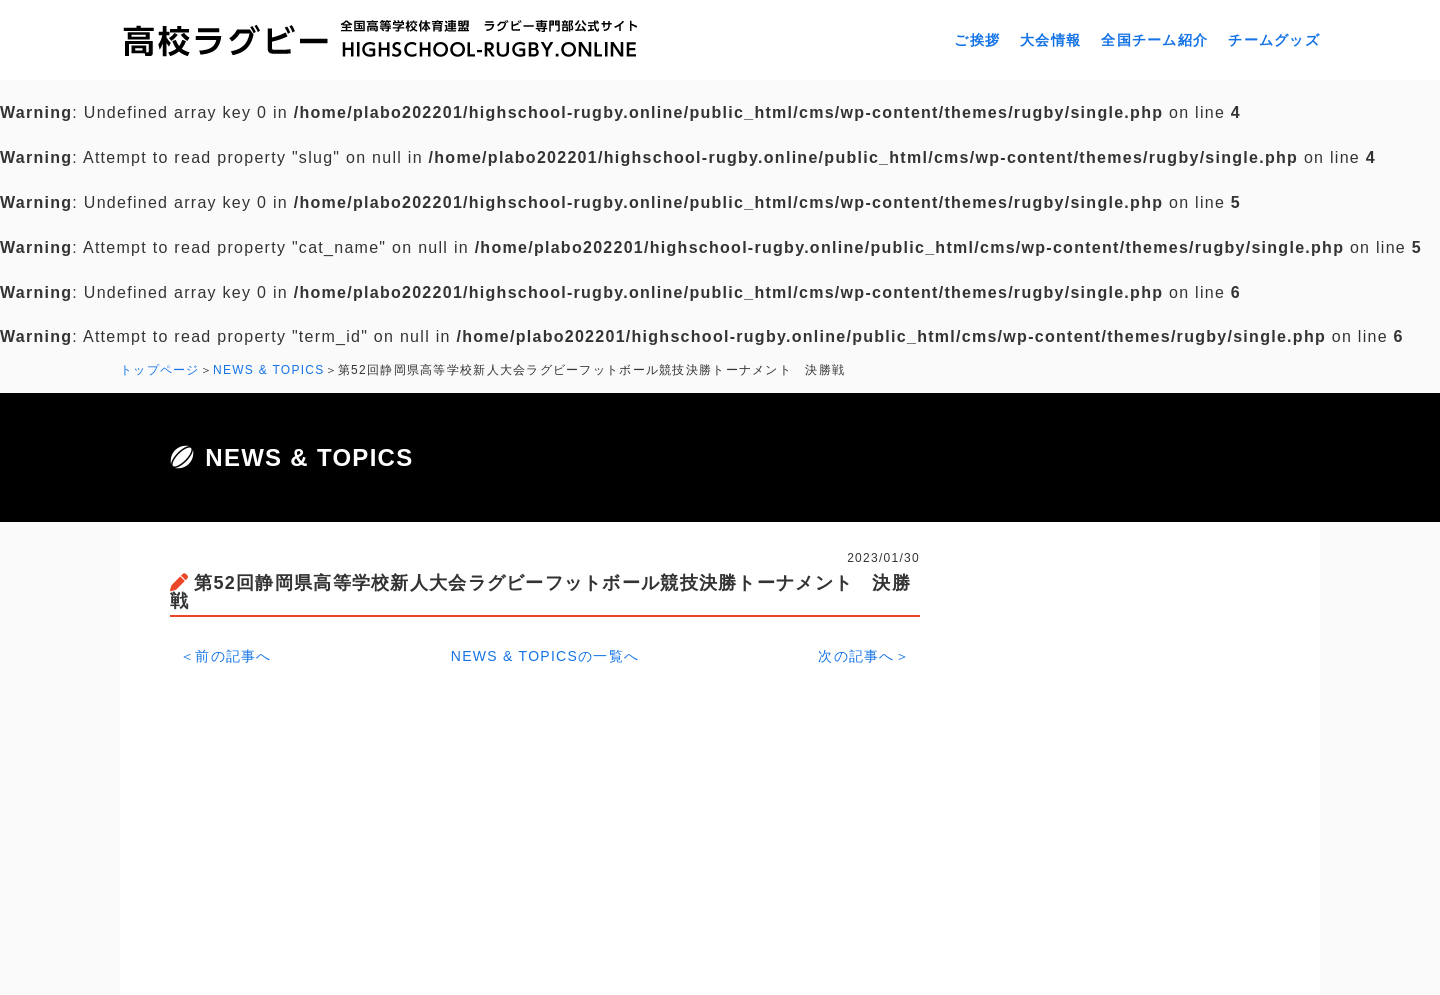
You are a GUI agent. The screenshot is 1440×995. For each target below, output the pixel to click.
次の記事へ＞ (864, 656)
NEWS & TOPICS (269, 370)
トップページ (160, 370)
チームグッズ (1274, 40)
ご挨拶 (977, 40)
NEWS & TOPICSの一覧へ (545, 656)
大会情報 (1050, 40)
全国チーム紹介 (1154, 40)
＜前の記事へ (226, 656)
